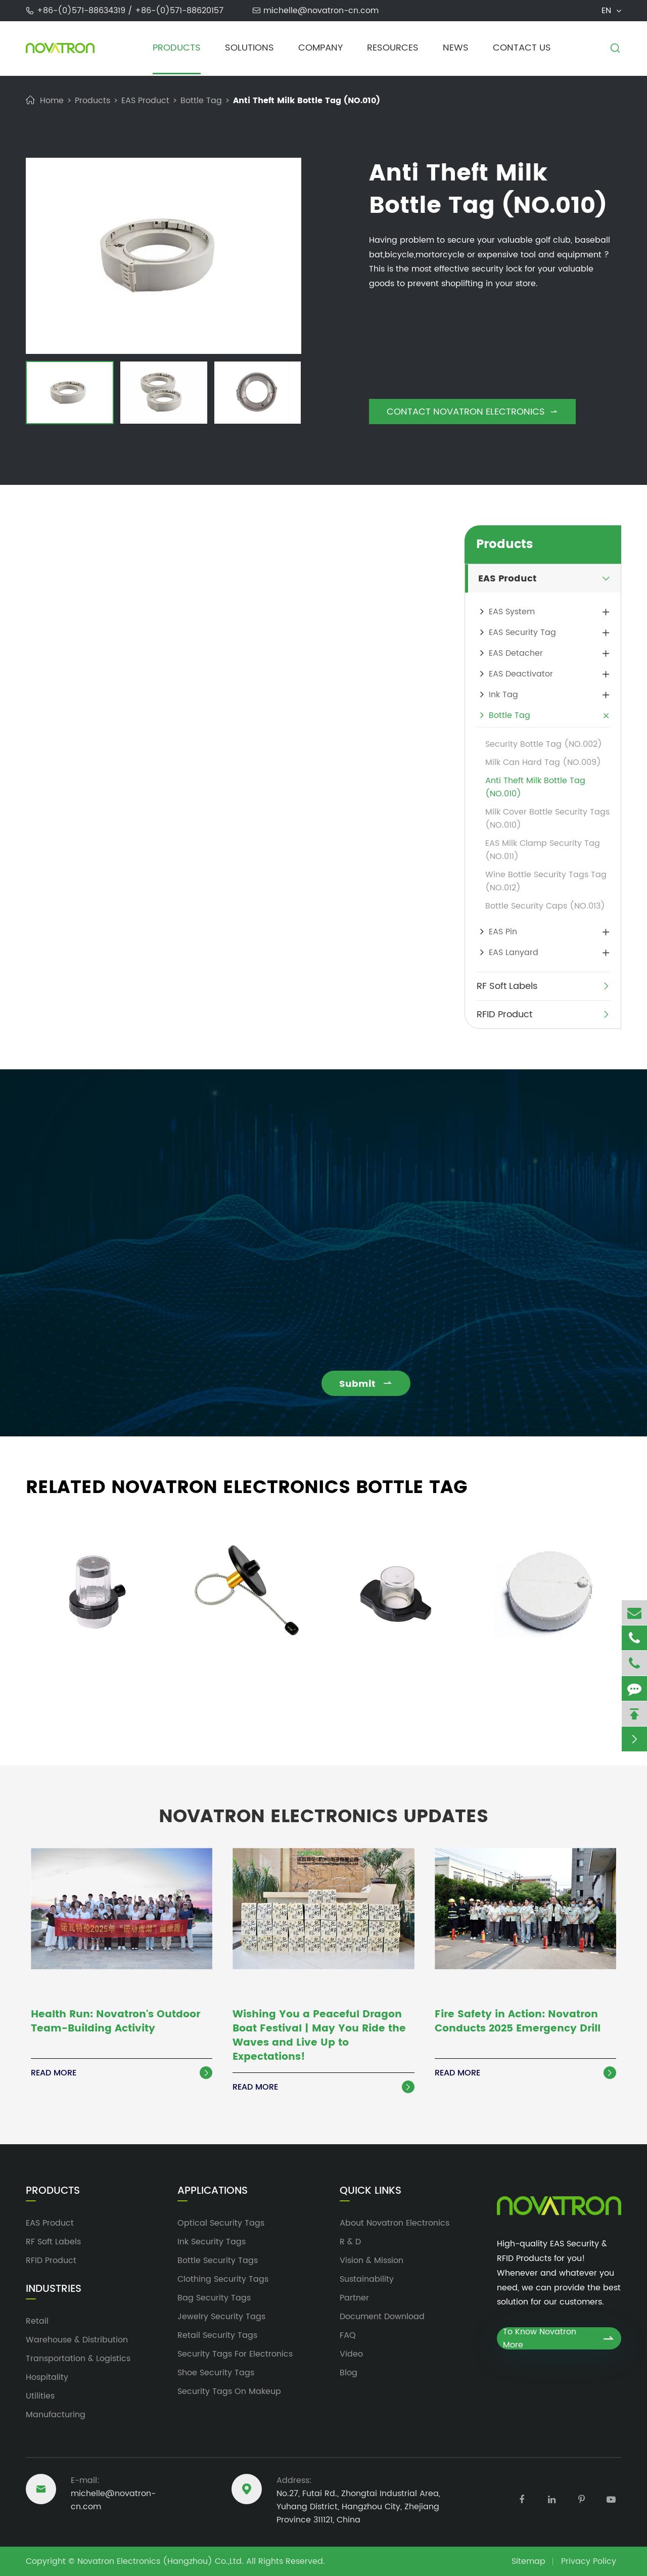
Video (351, 2354)
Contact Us (522, 47)
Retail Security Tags (217, 2335)
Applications (212, 2191)
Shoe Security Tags (215, 2372)
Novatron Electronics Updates (323, 1810)
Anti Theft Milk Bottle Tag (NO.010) (306, 100)
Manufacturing (55, 2414)
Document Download (382, 2316)
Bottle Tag (201, 100)
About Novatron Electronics (394, 2223)
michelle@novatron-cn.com (321, 10)
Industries (53, 2289)
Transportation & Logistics (78, 2358)
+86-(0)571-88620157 (179, 10)
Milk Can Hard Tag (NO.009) (543, 762)
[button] (36, 394)
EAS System (512, 611)
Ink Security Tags (211, 2241)
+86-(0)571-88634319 (82, 10)
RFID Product (504, 1014)
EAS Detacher (516, 653)
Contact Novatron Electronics (472, 411)
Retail (37, 2321)
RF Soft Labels (507, 986)
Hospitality (47, 2377)
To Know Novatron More (559, 2338)
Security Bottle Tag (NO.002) (543, 744)
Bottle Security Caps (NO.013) (545, 906)
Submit (373, 1384)
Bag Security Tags (214, 2297)
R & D (350, 2241)
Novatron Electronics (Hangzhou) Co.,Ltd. (160, 2561)
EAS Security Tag (522, 632)
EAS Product (145, 100)
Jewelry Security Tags (221, 2316)
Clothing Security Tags (222, 2279)
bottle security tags (114, 611)
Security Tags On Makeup (229, 2391)
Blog (348, 2372)
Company (320, 47)
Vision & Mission (371, 2260)
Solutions (249, 47)
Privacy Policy (588, 2561)
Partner (354, 2297)
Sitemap (528, 2561)
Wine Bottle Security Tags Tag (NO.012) (546, 881)
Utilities (40, 2396)
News (456, 47)
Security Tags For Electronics (235, 2354)
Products (177, 47)
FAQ (348, 2335)
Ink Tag (503, 694)
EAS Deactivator (521, 674)
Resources (393, 47)
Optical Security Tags (220, 2223)
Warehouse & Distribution (77, 2339)
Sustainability (367, 2279)
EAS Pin (503, 931)
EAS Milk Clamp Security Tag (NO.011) (542, 850)
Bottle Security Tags (217, 2260)
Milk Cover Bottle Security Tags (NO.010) (547, 818)
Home (52, 100)
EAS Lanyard (513, 952)
